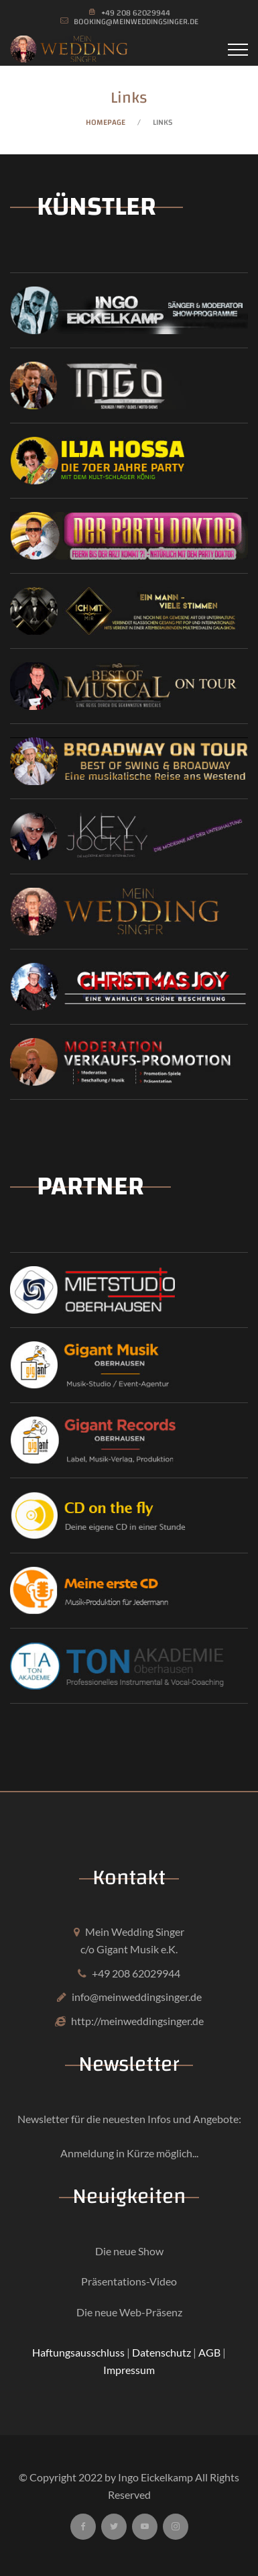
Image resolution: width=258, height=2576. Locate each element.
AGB (209, 2352)
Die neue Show (129, 2251)
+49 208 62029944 (136, 1973)
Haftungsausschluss (78, 2352)
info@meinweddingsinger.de (137, 1996)
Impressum (129, 2369)
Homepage (105, 122)
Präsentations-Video (129, 2281)
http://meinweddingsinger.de (137, 2020)
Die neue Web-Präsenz (129, 2312)
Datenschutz (161, 2352)
